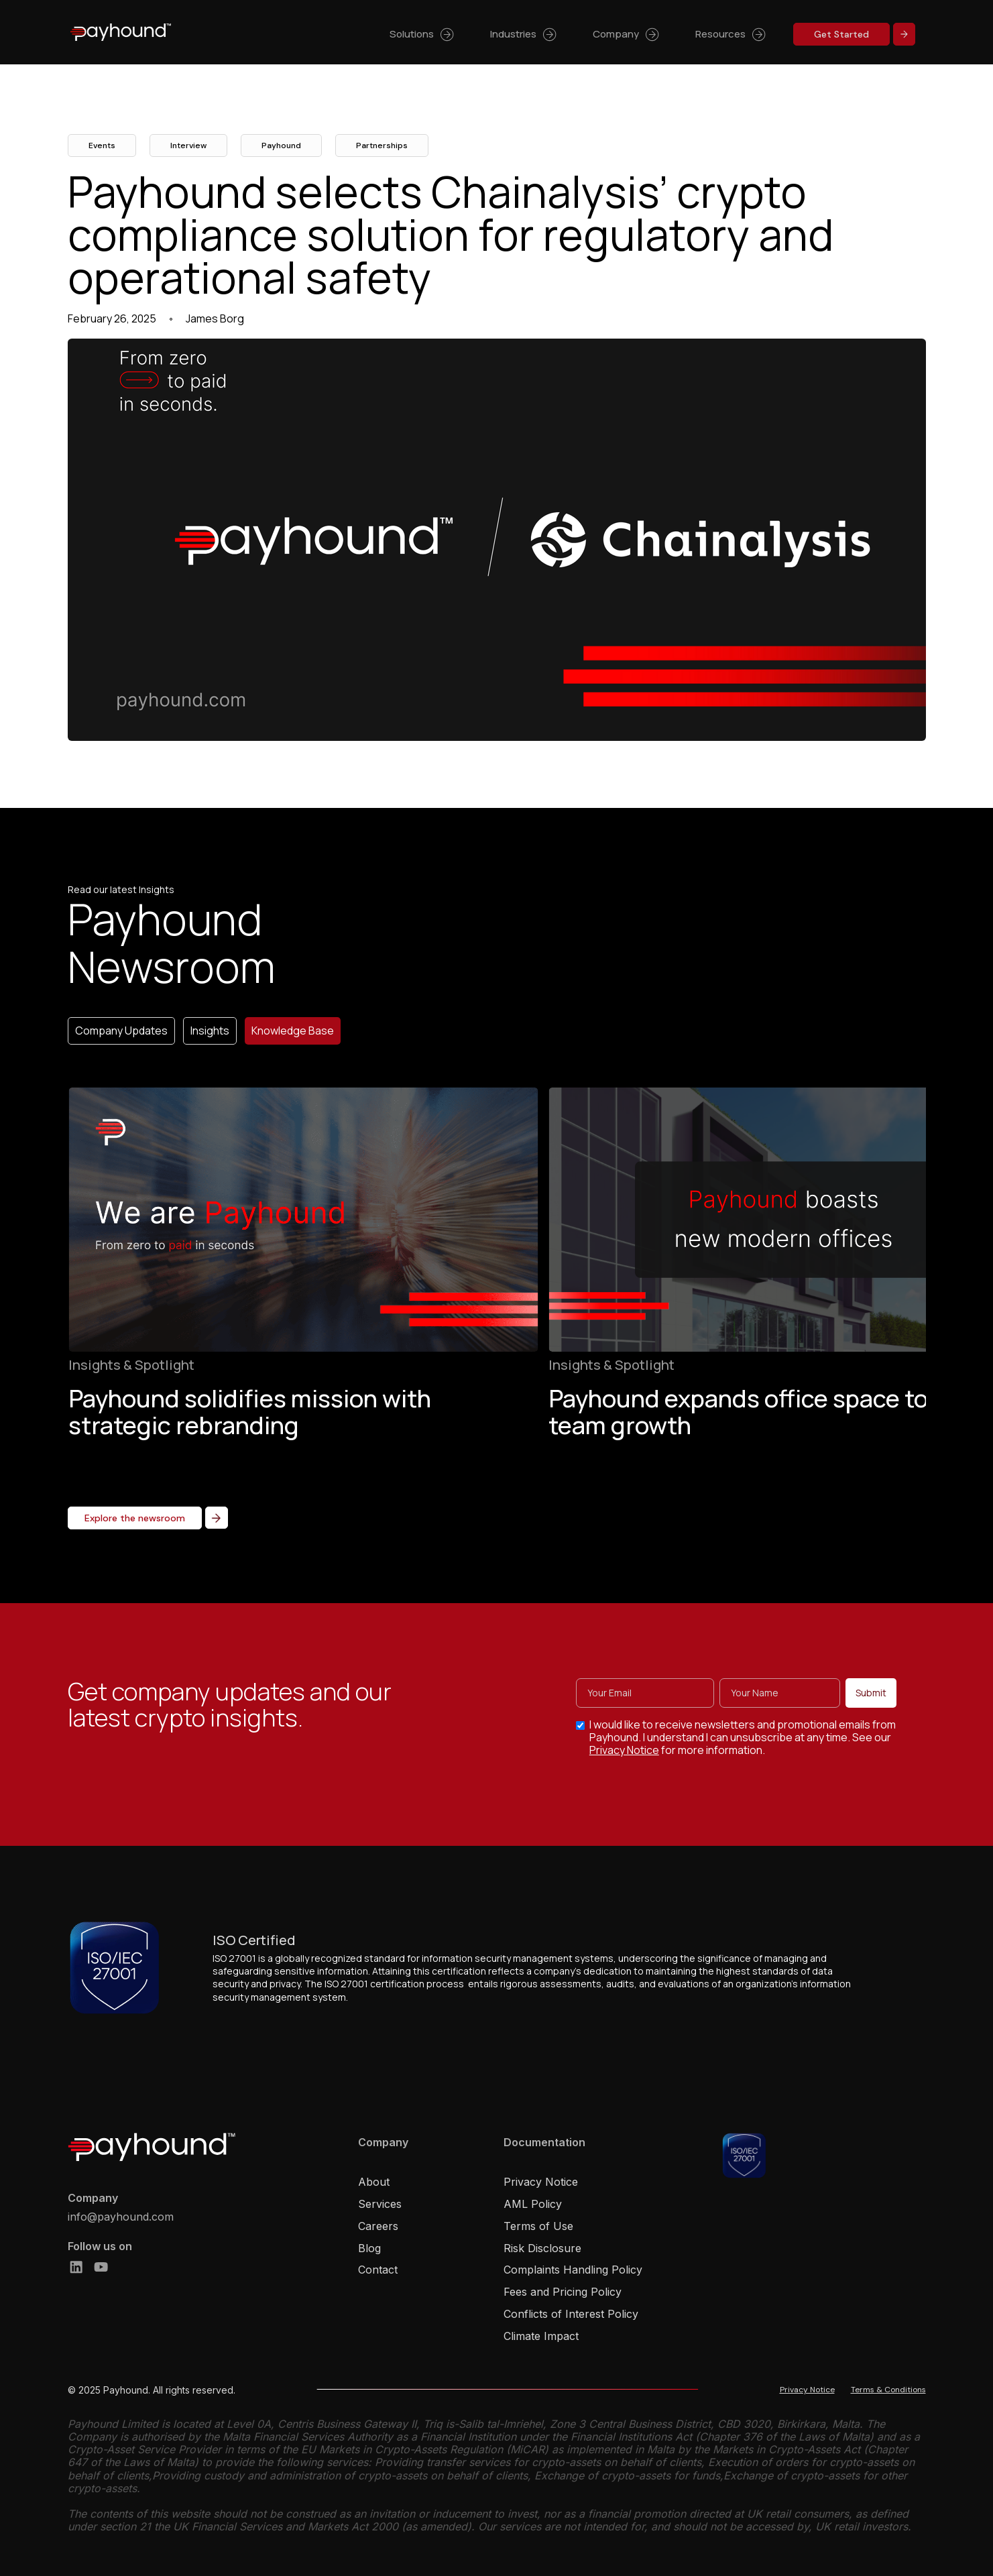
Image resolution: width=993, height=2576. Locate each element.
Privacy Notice (625, 1760)
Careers (378, 2226)
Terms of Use (538, 2226)
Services (380, 2204)
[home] (120, 32)
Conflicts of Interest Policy (571, 2314)
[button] (423, 32)
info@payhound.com (121, 2216)
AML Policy (533, 2204)
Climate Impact (541, 2336)
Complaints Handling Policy (573, 2269)
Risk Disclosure (542, 2248)
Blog (369, 2248)
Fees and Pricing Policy (563, 2291)
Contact (378, 2269)
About (374, 2181)
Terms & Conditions (888, 2390)
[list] (496, 1286)
